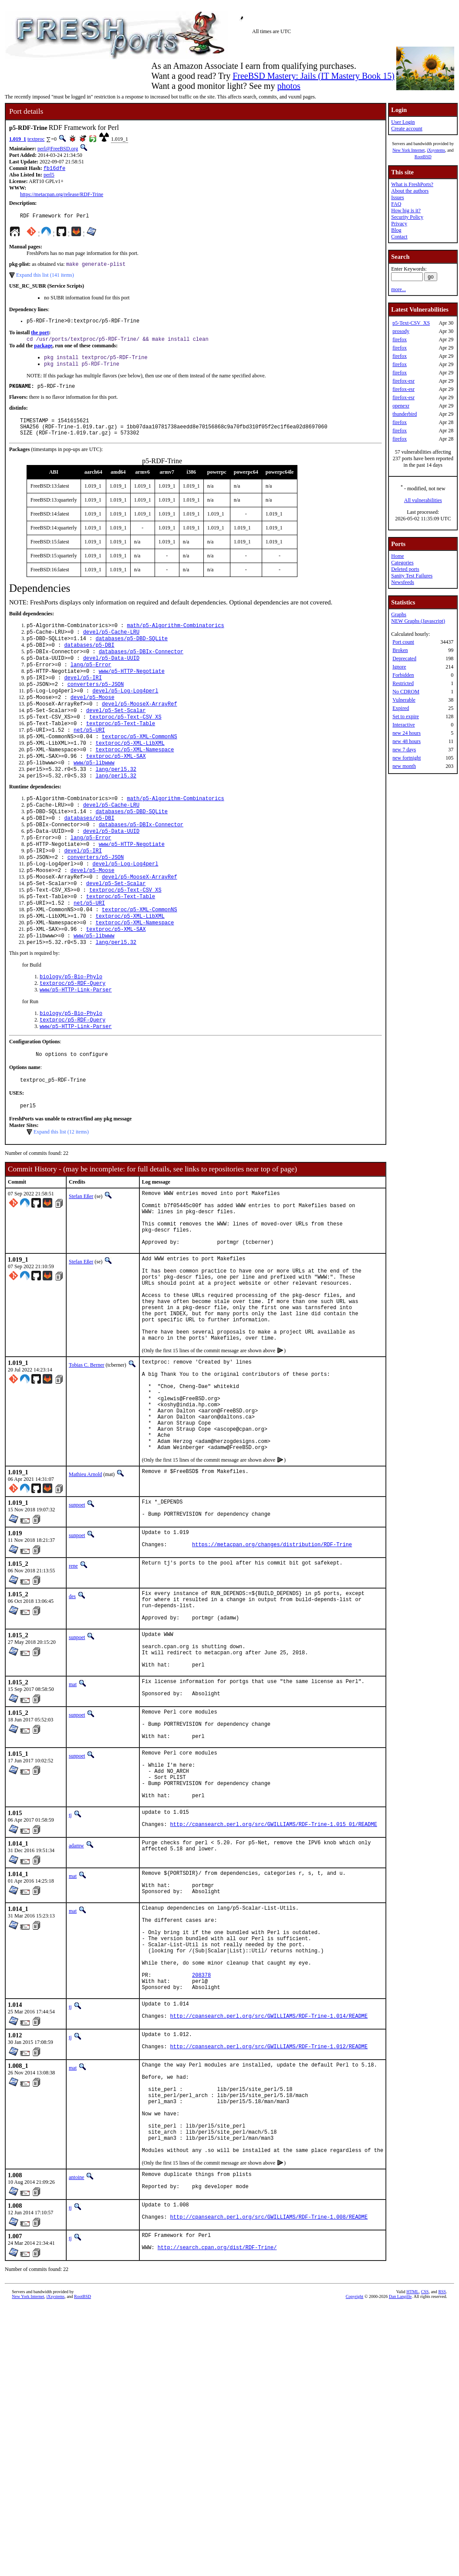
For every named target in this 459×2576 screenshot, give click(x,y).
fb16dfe (54, 169)
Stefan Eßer (81, 1259)
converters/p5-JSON (96, 705)
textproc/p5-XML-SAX (116, 786)
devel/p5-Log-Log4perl (125, 712)
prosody (400, 331)
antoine (76, 2377)
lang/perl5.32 (115, 801)
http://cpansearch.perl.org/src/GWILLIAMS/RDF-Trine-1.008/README (269, 2422)
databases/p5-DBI (89, 660)
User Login (403, 122)
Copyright (355, 2502)
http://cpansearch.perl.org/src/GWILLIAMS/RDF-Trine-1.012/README (269, 2228)
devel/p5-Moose (93, 719)
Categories (402, 563)
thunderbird (404, 414)
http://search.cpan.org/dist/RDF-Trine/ (217, 2455)
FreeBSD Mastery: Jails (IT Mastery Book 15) (314, 76)
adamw (76, 1998)
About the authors (410, 191)
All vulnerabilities (423, 500)
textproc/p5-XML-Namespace (134, 779)
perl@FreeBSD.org (57, 149)
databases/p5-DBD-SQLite (131, 653)
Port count (403, 642)
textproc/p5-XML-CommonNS (139, 764)
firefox (399, 339)
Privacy (399, 224)
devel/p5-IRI (82, 697)
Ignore (399, 667)
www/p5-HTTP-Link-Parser (76, 1045)
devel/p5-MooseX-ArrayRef (139, 727)
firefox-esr (403, 381)
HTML (412, 2497)
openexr (400, 406)
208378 (201, 2148)
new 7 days (404, 750)
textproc (35, 139)
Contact (399, 237)
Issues (397, 197)
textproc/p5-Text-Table (120, 749)
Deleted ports (405, 569)
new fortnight (406, 758)
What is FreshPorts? (412, 184)
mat (73, 1815)
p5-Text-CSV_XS (411, 323)
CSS (425, 2497)
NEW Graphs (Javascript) (418, 621)
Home (397, 556)
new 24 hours (406, 733)
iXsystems (436, 150)
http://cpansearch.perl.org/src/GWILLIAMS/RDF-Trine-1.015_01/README (273, 1978)
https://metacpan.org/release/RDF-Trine (61, 195)
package (43, 351)
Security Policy (407, 217)
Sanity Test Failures (411, 576)
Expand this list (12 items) (61, 1194)
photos (288, 86)
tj (70, 1965)
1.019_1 (17, 139)
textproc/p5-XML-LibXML (129, 771)
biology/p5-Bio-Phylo (71, 1030)
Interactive (403, 725)
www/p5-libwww (94, 794)
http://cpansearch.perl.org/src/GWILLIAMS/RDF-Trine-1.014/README (269, 2195)
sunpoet (77, 1617)
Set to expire (405, 716)
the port (40, 337)
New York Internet (408, 150)
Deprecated (404, 658)
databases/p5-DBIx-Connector (141, 668)
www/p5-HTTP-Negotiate (132, 690)
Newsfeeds (402, 582)
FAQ (396, 204)
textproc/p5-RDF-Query (72, 1038)
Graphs (398, 614)
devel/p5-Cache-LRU (111, 645)
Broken (400, 650)
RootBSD (423, 156)
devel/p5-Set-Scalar (116, 734)
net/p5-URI (89, 756)
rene (73, 1682)
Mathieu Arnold (85, 1586)
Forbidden (403, 675)
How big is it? (406, 210)
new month (404, 766)
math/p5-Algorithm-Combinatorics (175, 638)
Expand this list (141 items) (45, 278)
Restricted (403, 683)
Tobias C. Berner (86, 1457)
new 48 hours (406, 741)
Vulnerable (403, 700)
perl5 (49, 176)
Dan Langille (400, 2502)
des (72, 1713)
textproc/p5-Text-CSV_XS (125, 742)
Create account (406, 129)
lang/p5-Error (91, 682)
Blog (396, 230)
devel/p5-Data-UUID (111, 675)
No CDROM (405, 692)
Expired (400, 708)
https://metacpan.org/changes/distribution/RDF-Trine (272, 1662)
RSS (442, 2497)
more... (398, 289)
